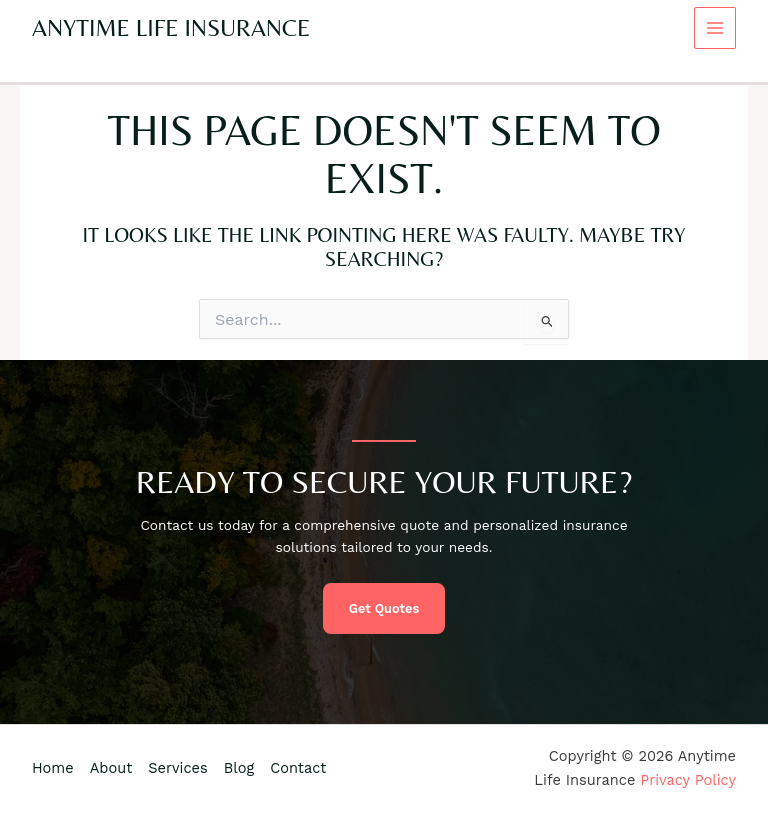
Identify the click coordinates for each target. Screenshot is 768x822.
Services (177, 768)
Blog (239, 768)
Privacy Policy (688, 780)
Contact (298, 768)
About (111, 768)
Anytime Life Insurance (171, 27)
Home (53, 768)
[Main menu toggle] (715, 28)
